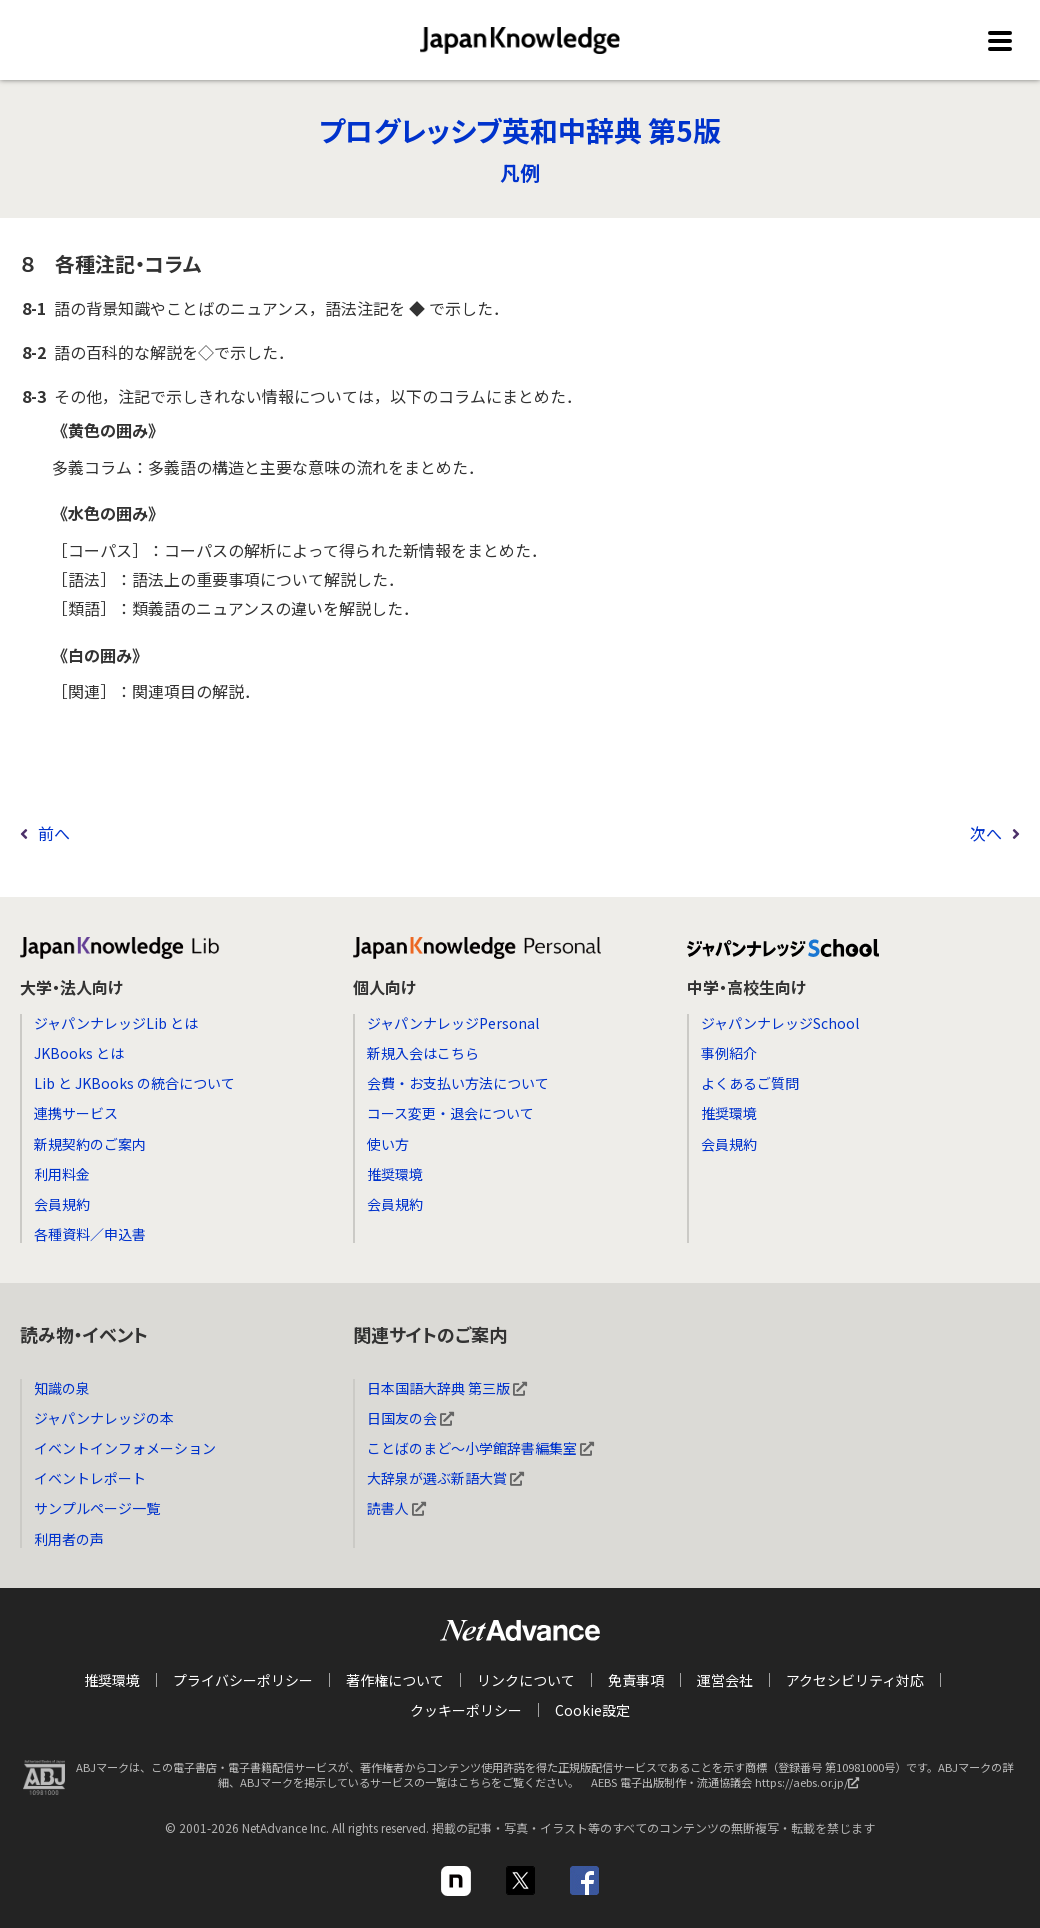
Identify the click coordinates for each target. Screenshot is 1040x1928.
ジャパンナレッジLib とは (116, 1023)
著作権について (395, 1680)
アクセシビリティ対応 (855, 1680)
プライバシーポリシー (243, 1680)
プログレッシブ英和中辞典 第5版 (520, 130)
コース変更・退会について (450, 1113)
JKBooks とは (79, 1053)
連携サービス (76, 1113)
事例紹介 (729, 1053)
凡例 (520, 172)
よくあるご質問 (750, 1083)
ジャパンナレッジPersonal (453, 1023)
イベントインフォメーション (125, 1448)
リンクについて (526, 1680)
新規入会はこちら (423, 1053)
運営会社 (725, 1680)
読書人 (396, 1508)
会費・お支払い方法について (458, 1083)
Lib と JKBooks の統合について (134, 1083)
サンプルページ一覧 (97, 1508)
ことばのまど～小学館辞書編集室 (480, 1448)
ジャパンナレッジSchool (780, 1023)
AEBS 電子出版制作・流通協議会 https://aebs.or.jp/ (730, 1787)
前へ (54, 833)
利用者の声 (69, 1539)
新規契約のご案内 (90, 1144)
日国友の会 (410, 1418)
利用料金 (62, 1174)
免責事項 (636, 1680)
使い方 (388, 1144)
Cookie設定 (592, 1710)
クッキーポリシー (466, 1710)
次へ (986, 833)
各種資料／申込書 (90, 1234)
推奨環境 (395, 1174)
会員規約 (62, 1204)
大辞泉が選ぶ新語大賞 (445, 1478)
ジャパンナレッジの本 (104, 1418)
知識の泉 (62, 1388)
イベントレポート (90, 1478)
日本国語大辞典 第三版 (447, 1388)
